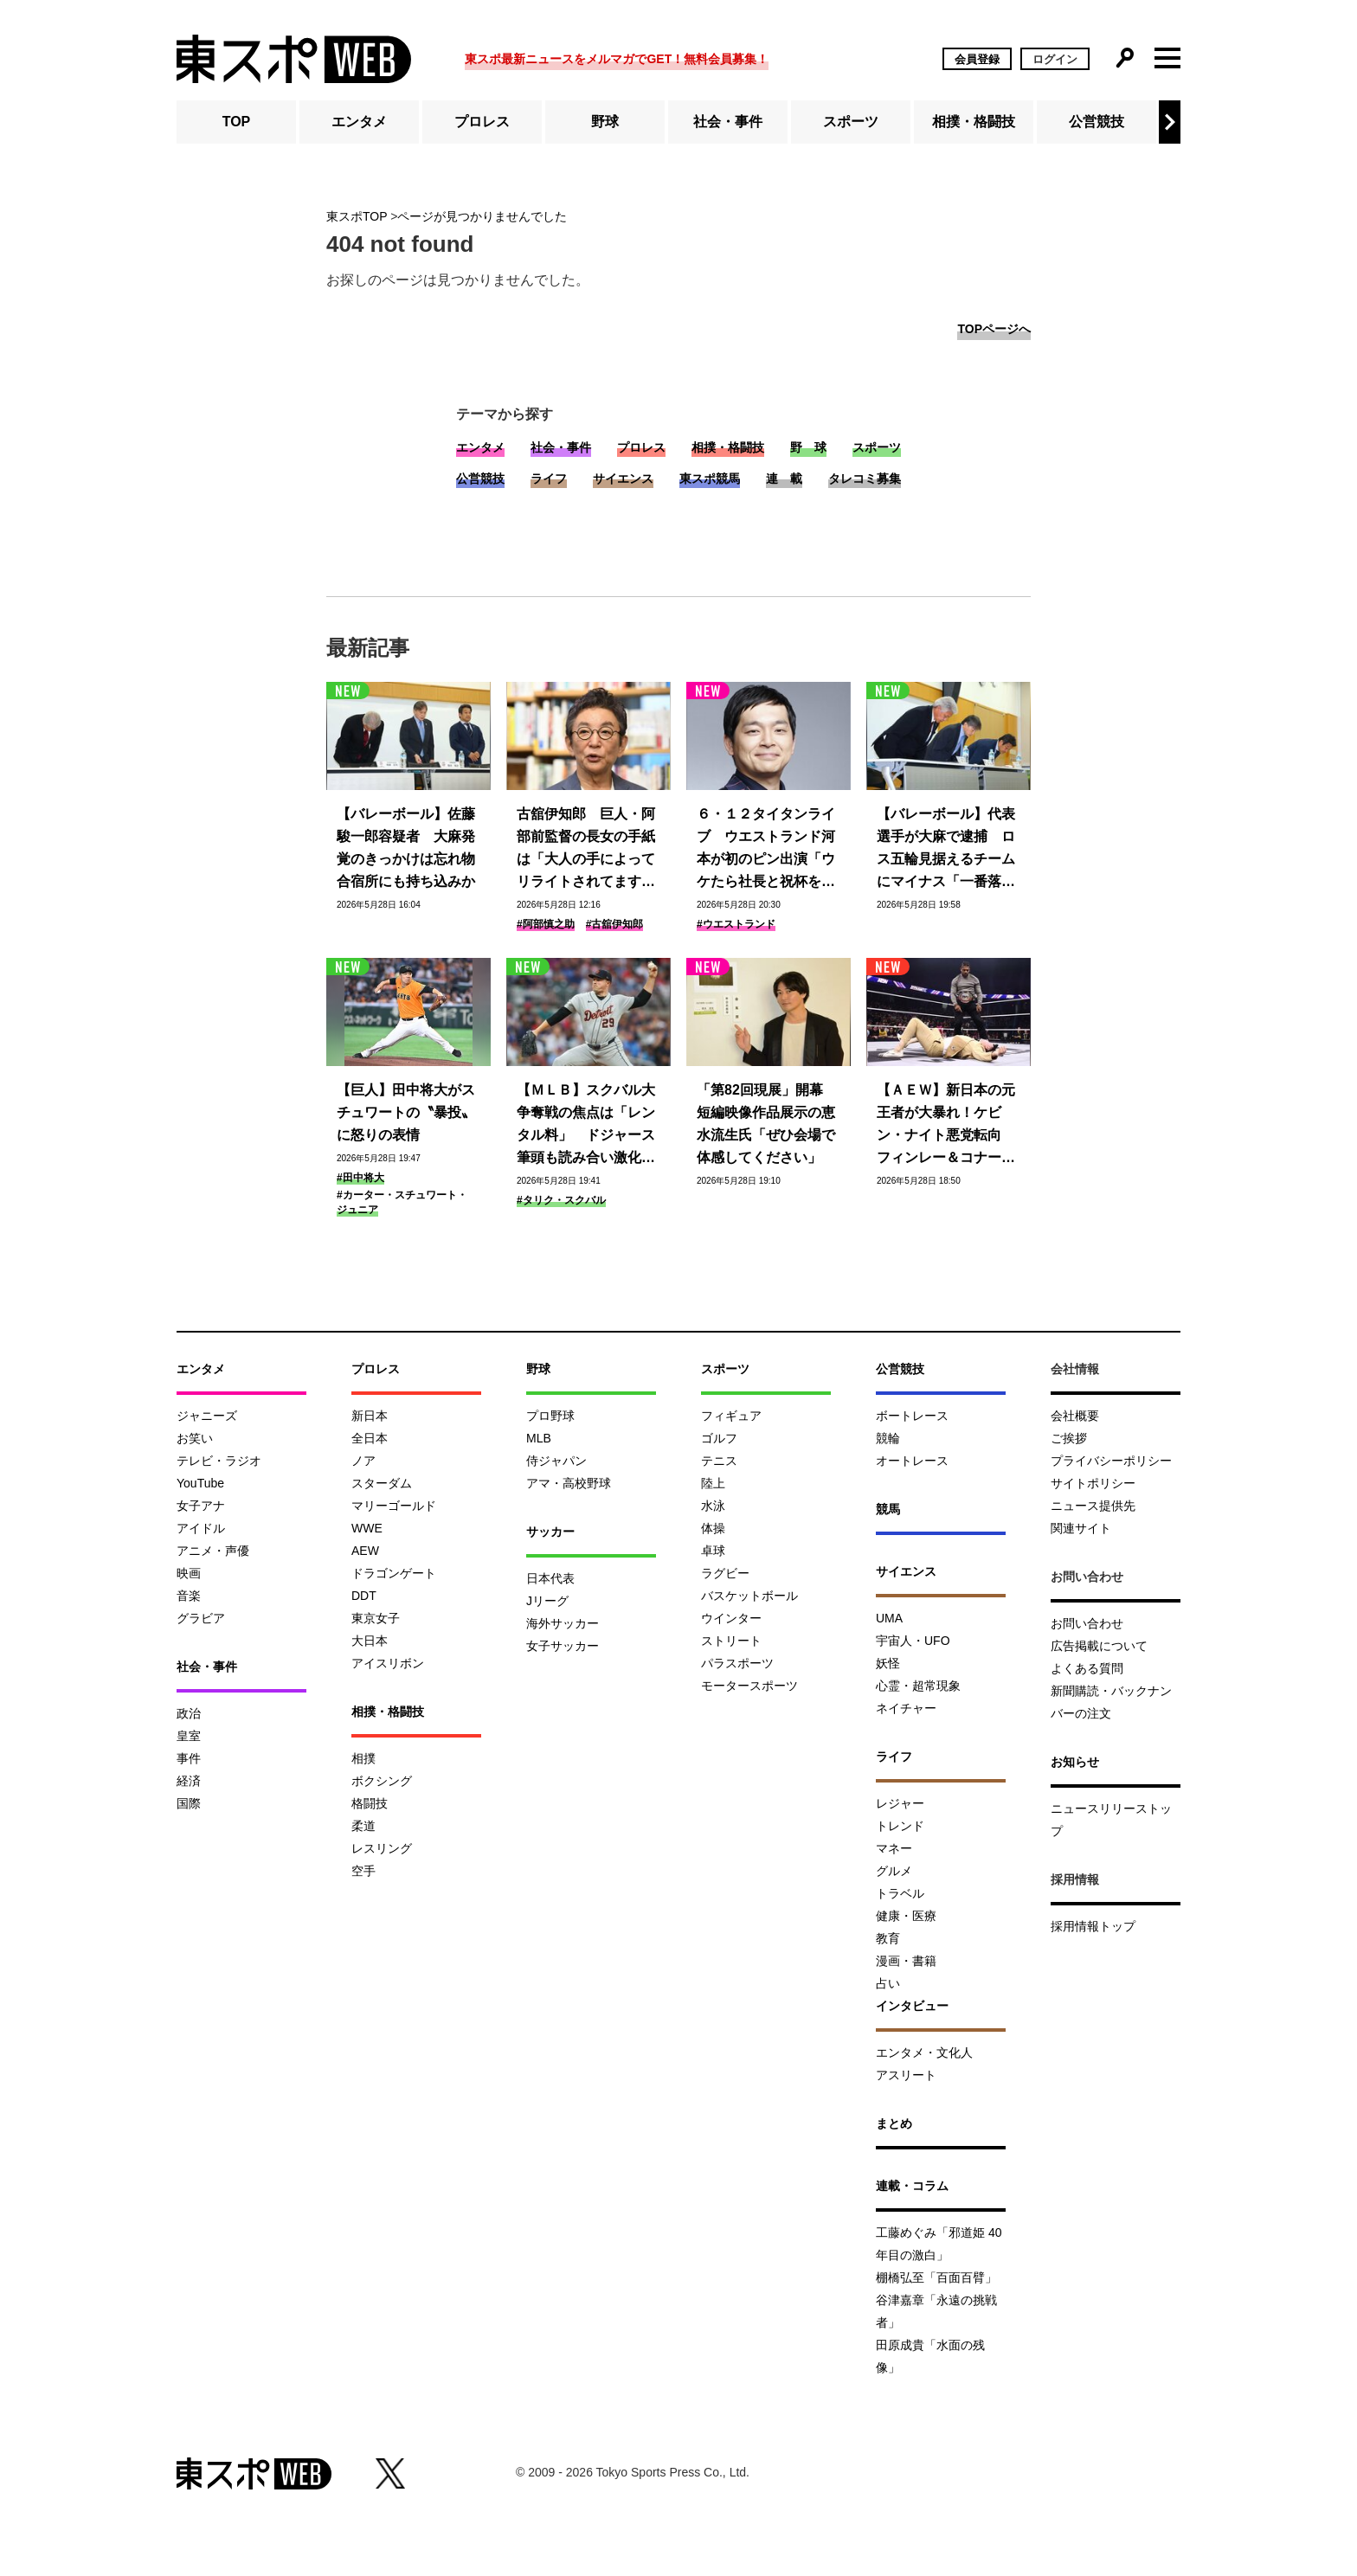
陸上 (713, 1483)
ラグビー (725, 1573)
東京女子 (375, 1618)
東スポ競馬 (709, 478)
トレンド (900, 1826)
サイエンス (623, 478)
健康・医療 (906, 1916)
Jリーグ (547, 1601)
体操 (713, 1528)
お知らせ (1075, 1762)
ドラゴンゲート (393, 1573)
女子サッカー (562, 1646)
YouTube (200, 1483)
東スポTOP (356, 216)
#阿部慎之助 (546, 924)
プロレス (482, 121)
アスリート (906, 2075)
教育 (888, 1938)
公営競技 (1096, 121)
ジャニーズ (207, 1416)
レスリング (381, 1848)
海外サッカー (562, 1623)
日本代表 (550, 1578)
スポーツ (850, 121)
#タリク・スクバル (561, 1200)
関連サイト (1081, 1528)
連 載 (784, 478)
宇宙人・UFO (913, 1641)
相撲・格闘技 (973, 121)
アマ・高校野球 (568, 1483)
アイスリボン (387, 1663)
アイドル (201, 1528)
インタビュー (912, 2006)
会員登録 (977, 59)
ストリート (731, 1641)
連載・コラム (912, 2186)
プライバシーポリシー (1111, 1461)
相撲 (363, 1758)
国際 (189, 1803)
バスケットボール (749, 1596)
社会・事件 (727, 121)
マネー (894, 1848)
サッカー (550, 1532)
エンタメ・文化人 (924, 2052)
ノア (363, 1461)
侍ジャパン (556, 1461)
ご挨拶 (1069, 1438)
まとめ (894, 2123)
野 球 (808, 447)
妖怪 (888, 1663)
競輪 (888, 1438)
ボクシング (381, 1781)
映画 (189, 1573)
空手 (363, 1871)
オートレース (912, 1461)
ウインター (731, 1618)
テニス (719, 1461)
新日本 (369, 1416)
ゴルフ (719, 1438)
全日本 (369, 1438)
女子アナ (201, 1506)
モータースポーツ (749, 1686)
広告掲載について (1099, 1646)
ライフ (549, 478)
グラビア (201, 1618)
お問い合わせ (1087, 1623)
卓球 (713, 1551)
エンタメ (359, 121)
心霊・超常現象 (918, 1686)
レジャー (900, 1803)
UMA (889, 1618)
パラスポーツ (737, 1663)
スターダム (381, 1483)
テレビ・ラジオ (219, 1461)
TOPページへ (994, 329)
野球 (605, 121)
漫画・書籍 (906, 1961)
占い (888, 1983)
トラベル (900, 1893)
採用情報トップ (1093, 1926)
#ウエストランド (736, 924)
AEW (365, 1551)
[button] (1169, 122)
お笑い (195, 1438)
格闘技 (369, 1803)
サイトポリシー (1093, 1483)
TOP (236, 121)
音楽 (189, 1596)
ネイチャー (906, 1708)
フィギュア (731, 1416)
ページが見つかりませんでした (482, 216)
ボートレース (912, 1416)
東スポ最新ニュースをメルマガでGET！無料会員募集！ (617, 59)
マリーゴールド (393, 1506)
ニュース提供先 (1093, 1506)
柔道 (363, 1826)
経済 (189, 1781)
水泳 (713, 1506)
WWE (367, 1528)
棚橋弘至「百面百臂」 (936, 2277)
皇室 (189, 1736)
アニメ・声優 (213, 1551)
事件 (189, 1758)
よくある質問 (1087, 1668)
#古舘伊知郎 (615, 924)
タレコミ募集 (864, 478)
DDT (363, 1596)
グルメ (894, 1871)
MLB (538, 1438)
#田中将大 (360, 1178)
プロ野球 (550, 1416)
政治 (189, 1713)
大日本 (369, 1641)
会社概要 (1075, 1416)
